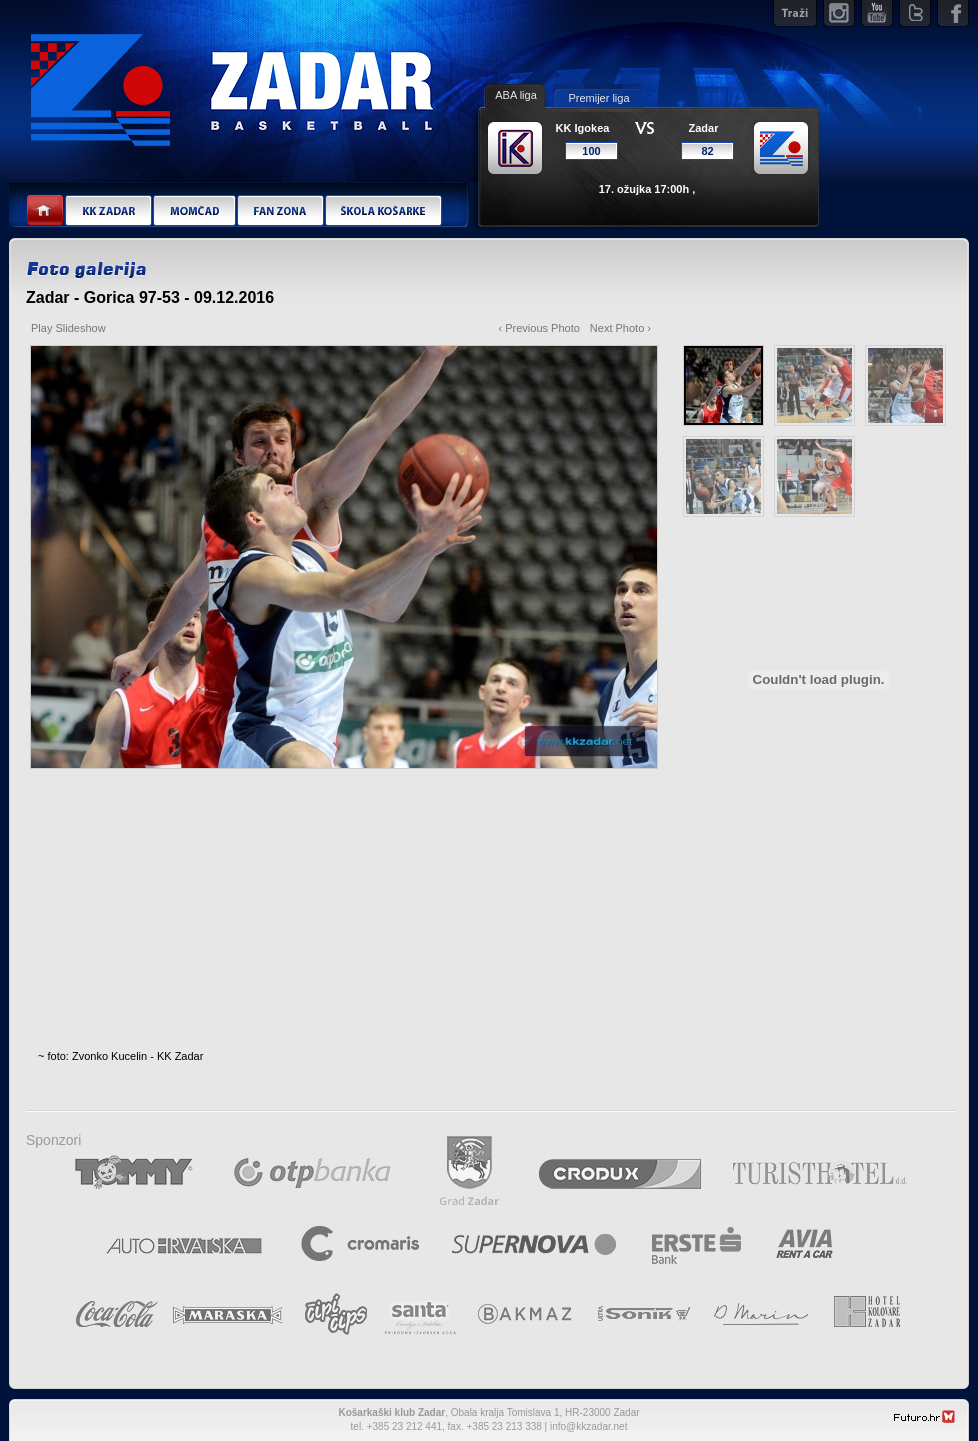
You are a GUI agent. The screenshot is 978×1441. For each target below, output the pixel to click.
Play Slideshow (68, 328)
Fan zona (280, 211)
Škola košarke (383, 211)
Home (45, 211)
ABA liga (516, 95)
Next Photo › (620, 328)
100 (591, 151)
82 (707, 151)
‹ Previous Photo (539, 328)
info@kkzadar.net (588, 1426)
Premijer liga (598, 98)
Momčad (194, 211)
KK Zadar (108, 211)
